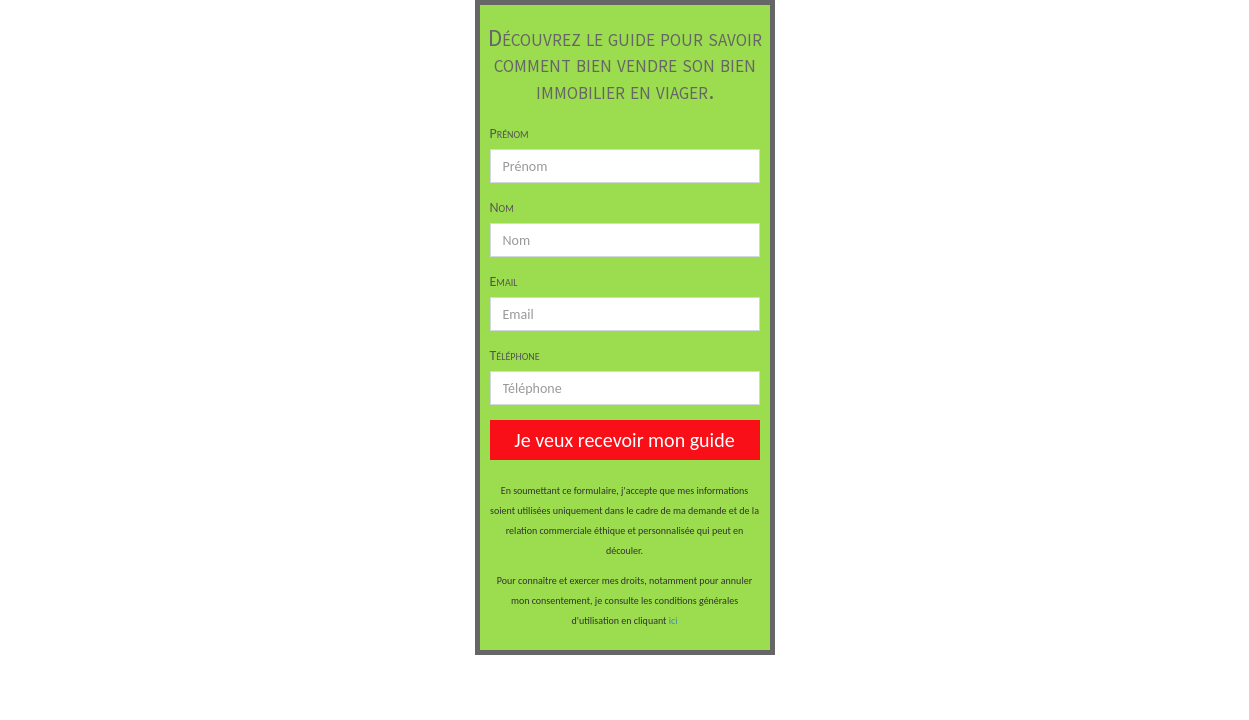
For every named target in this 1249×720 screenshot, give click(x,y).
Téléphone (515, 355)
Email (504, 281)
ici (673, 620)
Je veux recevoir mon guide (624, 440)
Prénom (509, 133)
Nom (502, 207)
